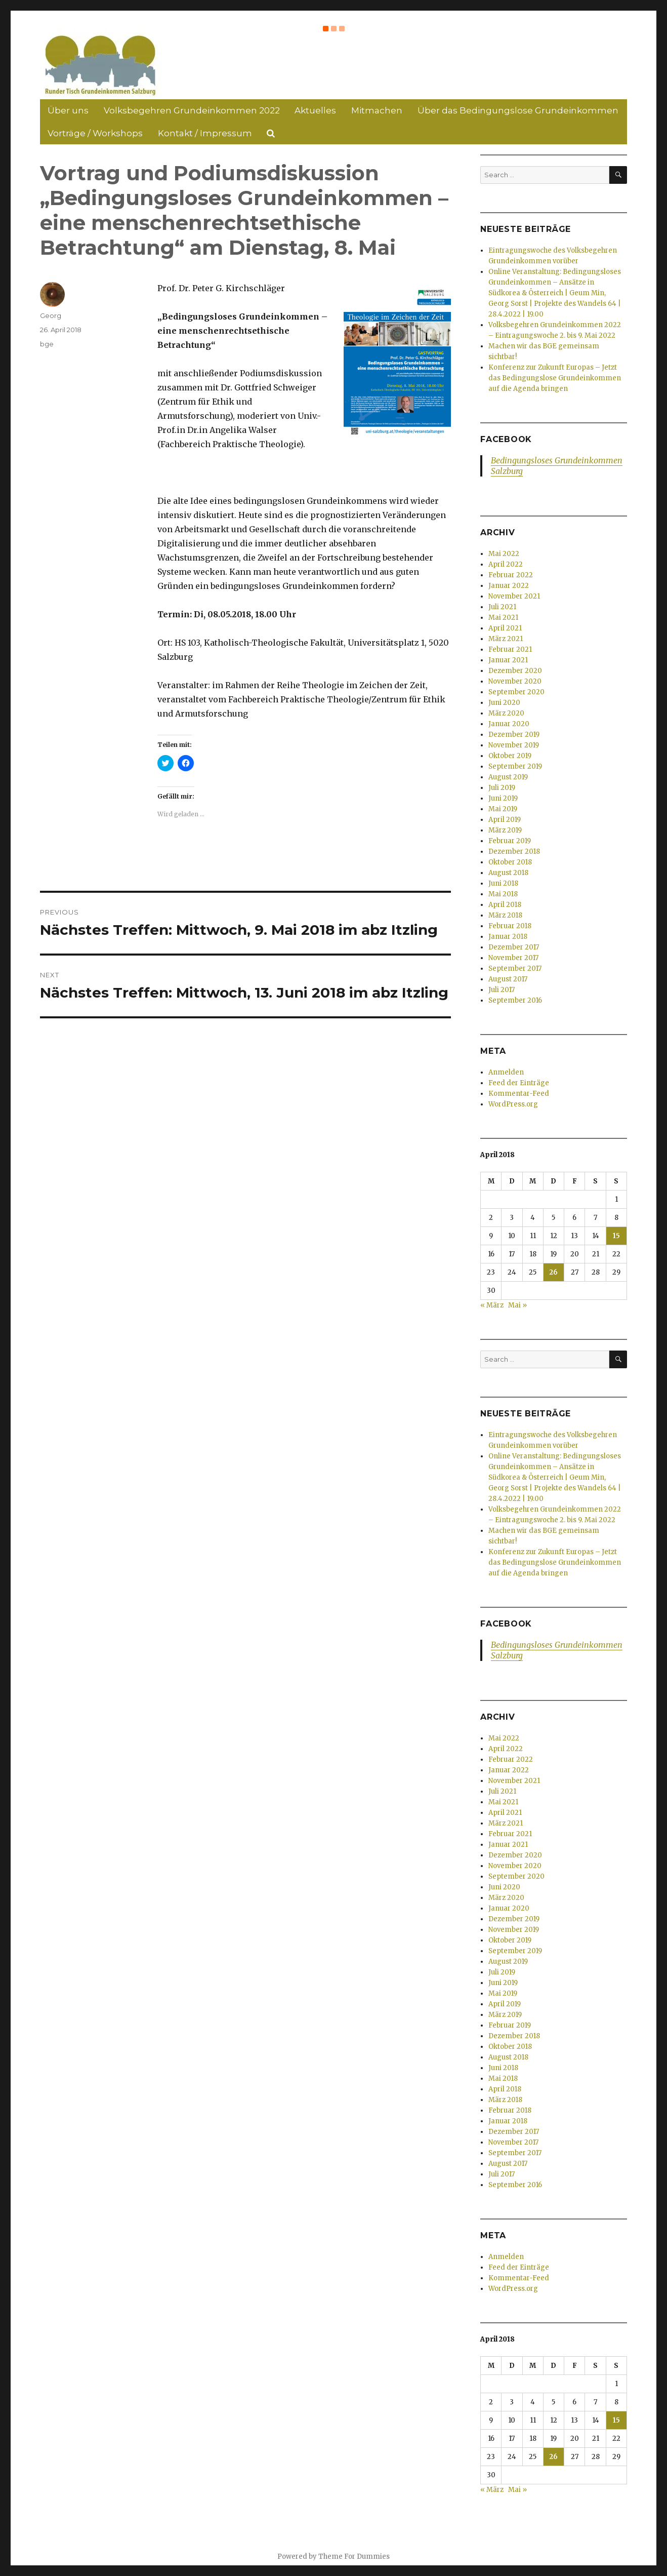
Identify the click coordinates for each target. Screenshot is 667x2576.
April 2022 (505, 564)
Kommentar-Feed (518, 1093)
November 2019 (513, 745)
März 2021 (505, 639)
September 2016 (515, 1000)
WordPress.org (513, 1104)
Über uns (68, 110)
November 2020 (514, 681)
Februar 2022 (510, 575)
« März (492, 1305)
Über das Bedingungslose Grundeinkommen (518, 110)
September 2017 (514, 968)
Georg (50, 315)
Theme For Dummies (354, 2556)
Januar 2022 (508, 585)
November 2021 (514, 596)
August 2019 (508, 777)
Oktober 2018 (510, 862)
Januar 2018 (507, 936)
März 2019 (505, 830)
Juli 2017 (501, 989)
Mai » (517, 1305)
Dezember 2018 (514, 851)
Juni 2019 (503, 798)
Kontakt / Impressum (205, 133)
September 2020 (516, 692)
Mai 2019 (502, 809)
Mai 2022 (503, 553)
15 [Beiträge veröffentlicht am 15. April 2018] (616, 1236)
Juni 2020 (504, 702)
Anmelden (506, 1072)
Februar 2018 (509, 926)
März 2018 (505, 915)
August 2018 (508, 872)
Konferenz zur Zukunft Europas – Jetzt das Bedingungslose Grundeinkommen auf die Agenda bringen (554, 378)
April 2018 (504, 904)
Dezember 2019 (513, 734)
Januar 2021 (508, 660)
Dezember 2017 (513, 947)
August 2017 (507, 979)
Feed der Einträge (518, 1083)
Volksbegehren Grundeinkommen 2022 (192, 110)
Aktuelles (315, 110)
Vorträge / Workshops (95, 133)
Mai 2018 (503, 894)
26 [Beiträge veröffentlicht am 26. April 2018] (553, 1272)
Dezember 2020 (515, 670)
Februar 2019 (509, 841)
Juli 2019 (501, 787)
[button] (100, 63)
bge (47, 344)
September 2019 (515, 766)
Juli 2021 (502, 607)
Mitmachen (376, 110)
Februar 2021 (510, 649)
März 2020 (506, 713)
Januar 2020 (508, 724)
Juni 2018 (503, 883)
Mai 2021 (503, 617)
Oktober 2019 (509, 755)
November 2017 (513, 958)
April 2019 (504, 819)
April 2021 (505, 628)
